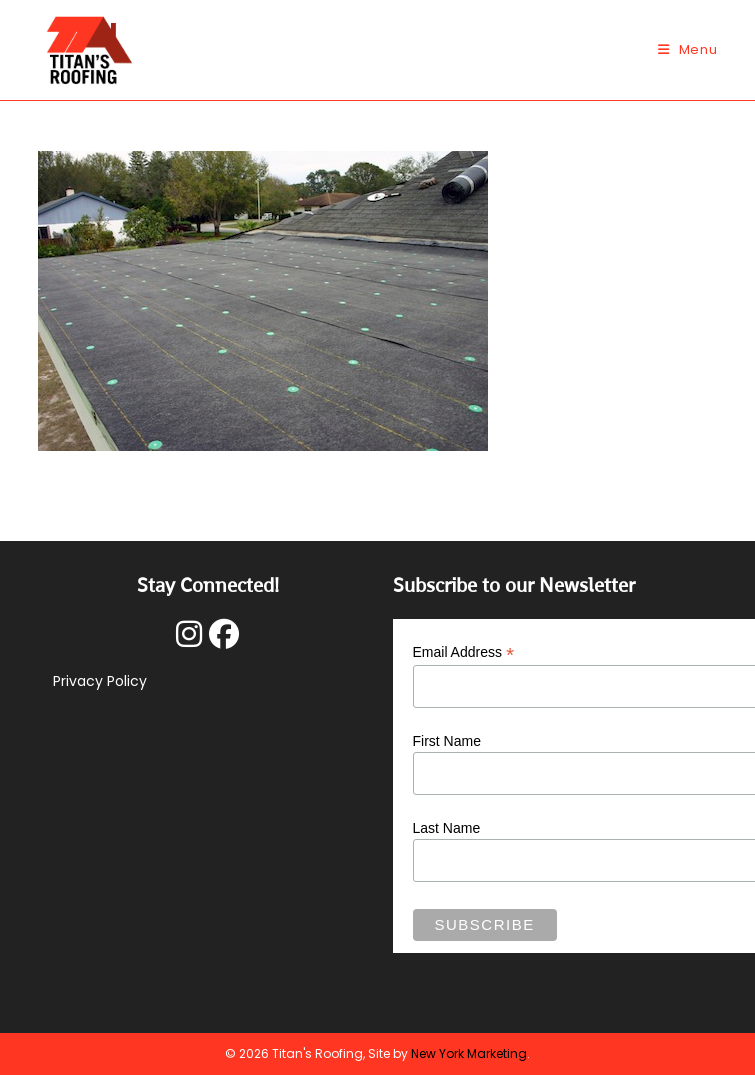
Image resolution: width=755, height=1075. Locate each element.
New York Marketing (469, 1053)
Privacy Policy (100, 681)
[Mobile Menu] (688, 49)
